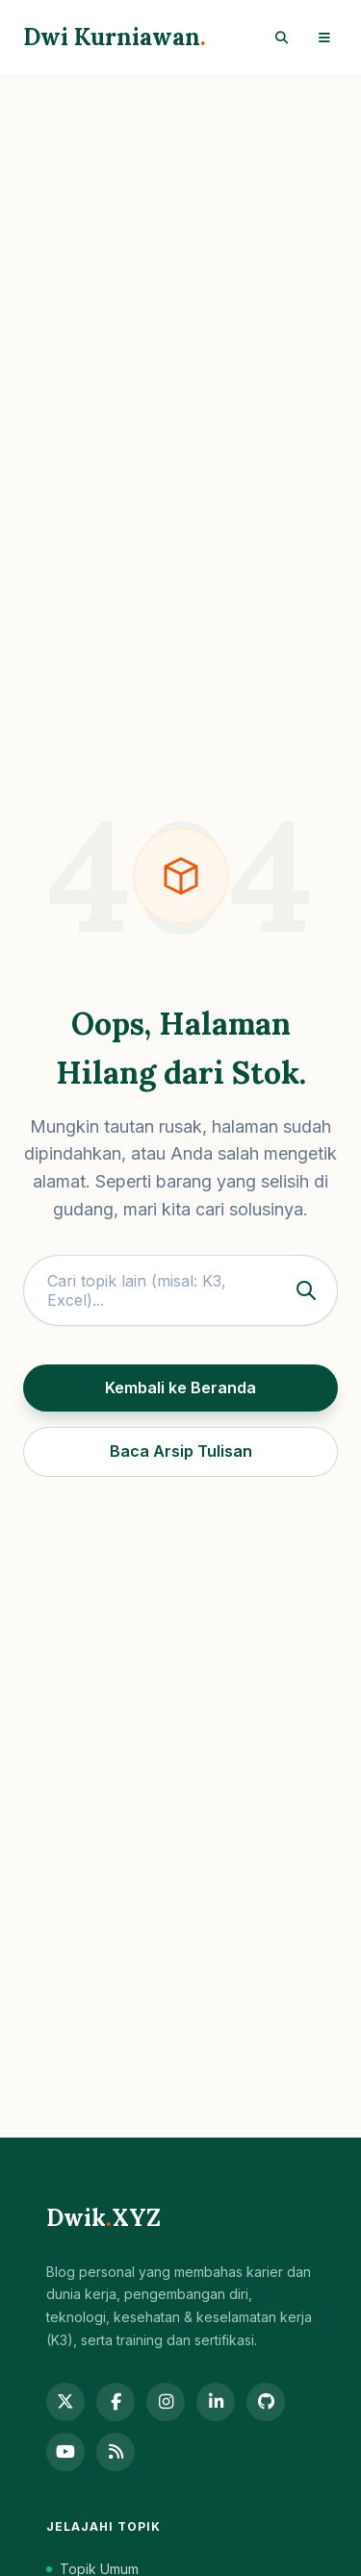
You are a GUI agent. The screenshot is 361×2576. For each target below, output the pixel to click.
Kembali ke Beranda (180, 1387)
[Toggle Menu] (324, 38)
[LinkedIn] (215, 2402)
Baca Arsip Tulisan (181, 1451)
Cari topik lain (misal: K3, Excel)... (186, 1290)
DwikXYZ (103, 2218)
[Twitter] (65, 2402)
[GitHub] (265, 2402)
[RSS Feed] (115, 2452)
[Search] (282, 38)
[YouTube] (65, 2452)
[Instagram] (165, 2402)
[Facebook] (115, 2402)
